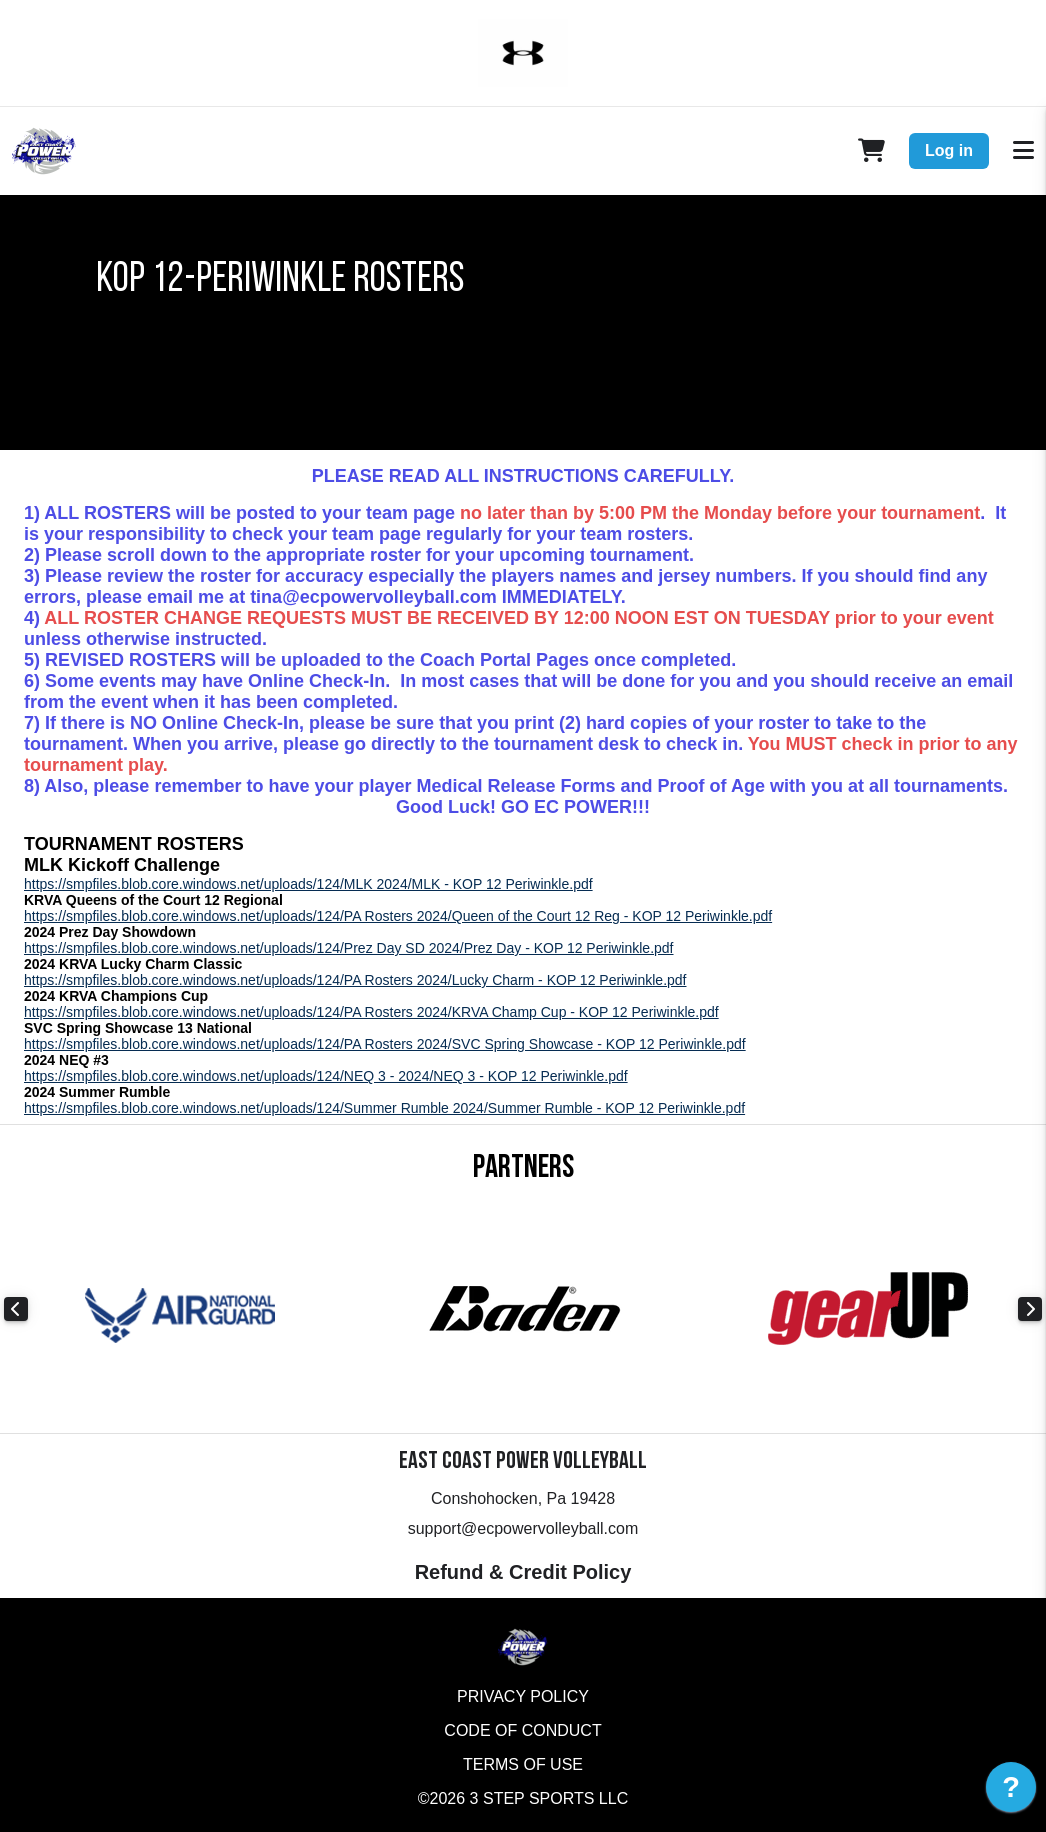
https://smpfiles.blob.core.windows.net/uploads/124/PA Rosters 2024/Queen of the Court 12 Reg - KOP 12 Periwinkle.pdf (398, 916)
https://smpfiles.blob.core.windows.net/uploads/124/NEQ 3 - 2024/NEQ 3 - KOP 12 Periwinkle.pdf (326, 1076)
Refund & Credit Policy (523, 1572)
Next (1030, 1309)
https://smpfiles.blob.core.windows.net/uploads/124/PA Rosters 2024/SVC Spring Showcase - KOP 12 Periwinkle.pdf (385, 1044)
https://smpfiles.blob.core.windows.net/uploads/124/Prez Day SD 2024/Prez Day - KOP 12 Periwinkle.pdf (349, 948)
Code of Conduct (522, 1730)
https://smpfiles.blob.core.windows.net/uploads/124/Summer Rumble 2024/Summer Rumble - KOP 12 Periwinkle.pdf (384, 1108)
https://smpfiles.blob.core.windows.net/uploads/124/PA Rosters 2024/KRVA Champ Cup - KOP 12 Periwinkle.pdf (371, 1012)
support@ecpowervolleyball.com (523, 1528)
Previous (16, 1309)
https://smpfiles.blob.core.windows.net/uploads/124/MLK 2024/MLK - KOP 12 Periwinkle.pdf (308, 884)
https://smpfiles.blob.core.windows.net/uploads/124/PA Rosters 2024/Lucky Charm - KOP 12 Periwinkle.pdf (355, 980)
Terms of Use (523, 1764)
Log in (949, 150)
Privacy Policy (523, 1696)
